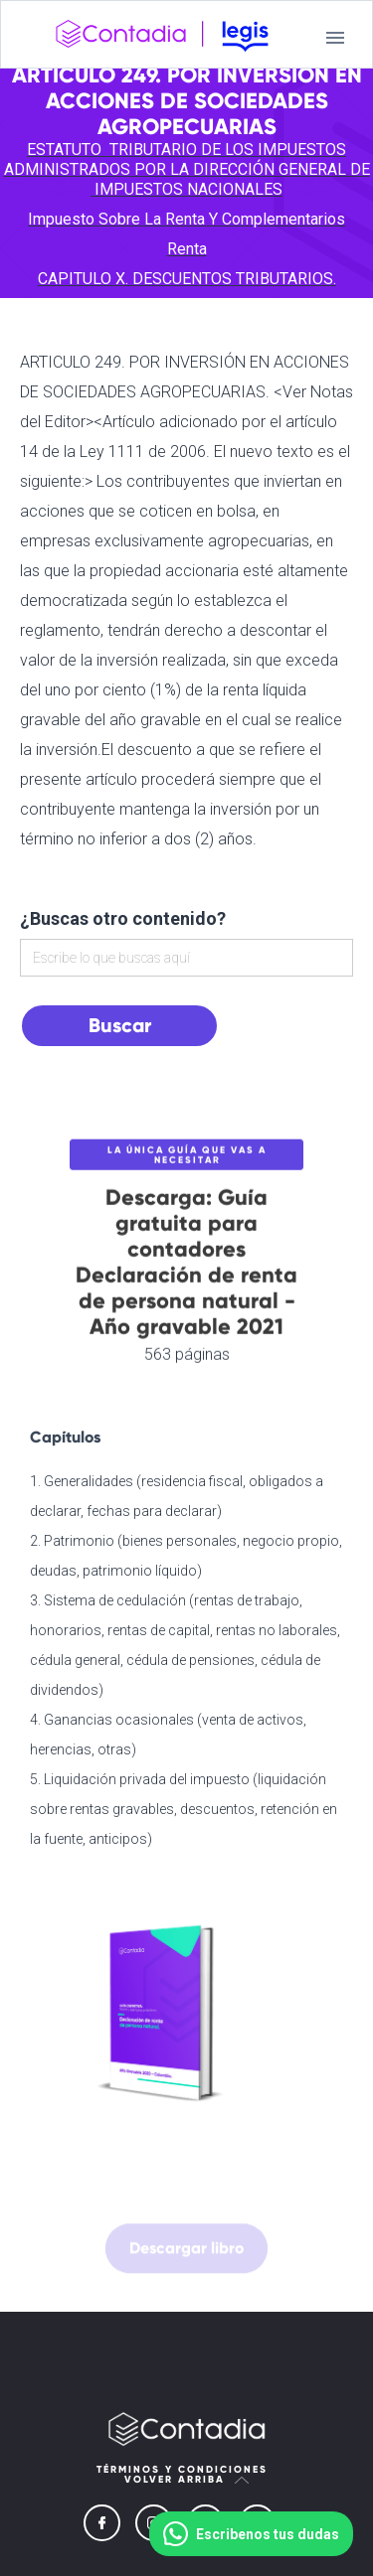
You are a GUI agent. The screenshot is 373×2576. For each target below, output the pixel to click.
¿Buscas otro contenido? (123, 918)
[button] (335, 38)
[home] (162, 38)
